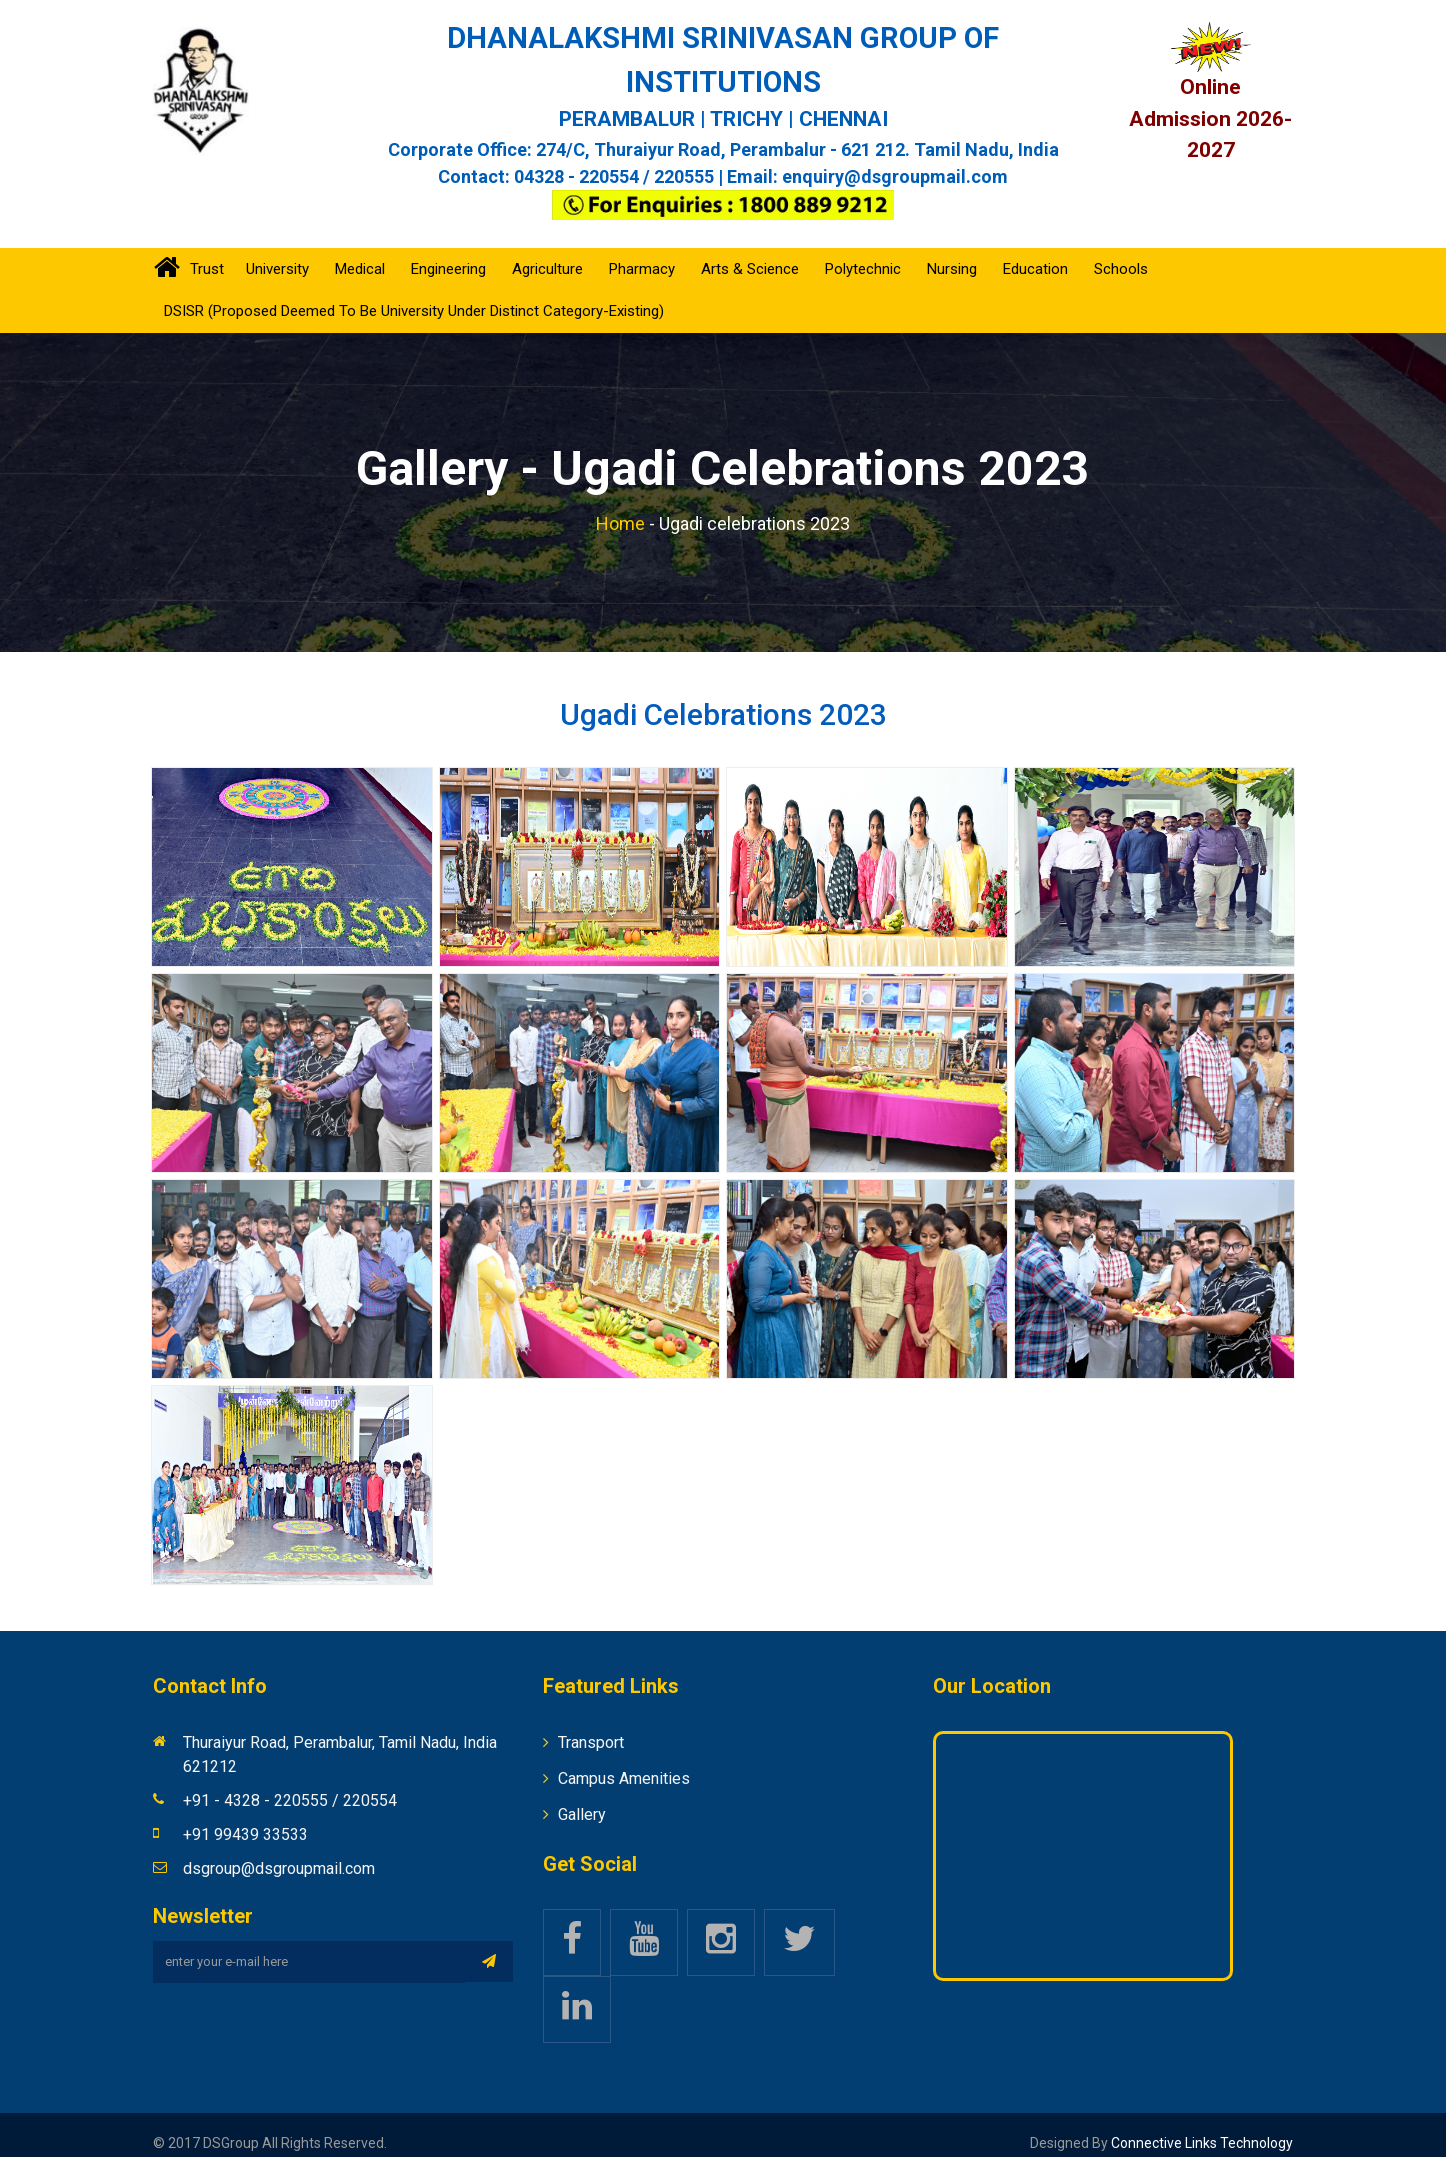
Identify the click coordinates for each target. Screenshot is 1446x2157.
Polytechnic (863, 252)
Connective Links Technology (1200, 2126)
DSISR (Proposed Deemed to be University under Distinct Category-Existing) (414, 294)
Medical (360, 252)
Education (1035, 252)
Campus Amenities (624, 1761)
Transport (591, 1725)
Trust (207, 252)
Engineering (448, 252)
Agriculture (547, 252)
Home (620, 506)
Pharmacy (642, 252)
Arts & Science (750, 252)
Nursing (952, 252)
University (277, 252)
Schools (1121, 252)
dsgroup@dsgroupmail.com (279, 1851)
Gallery (582, 1797)
